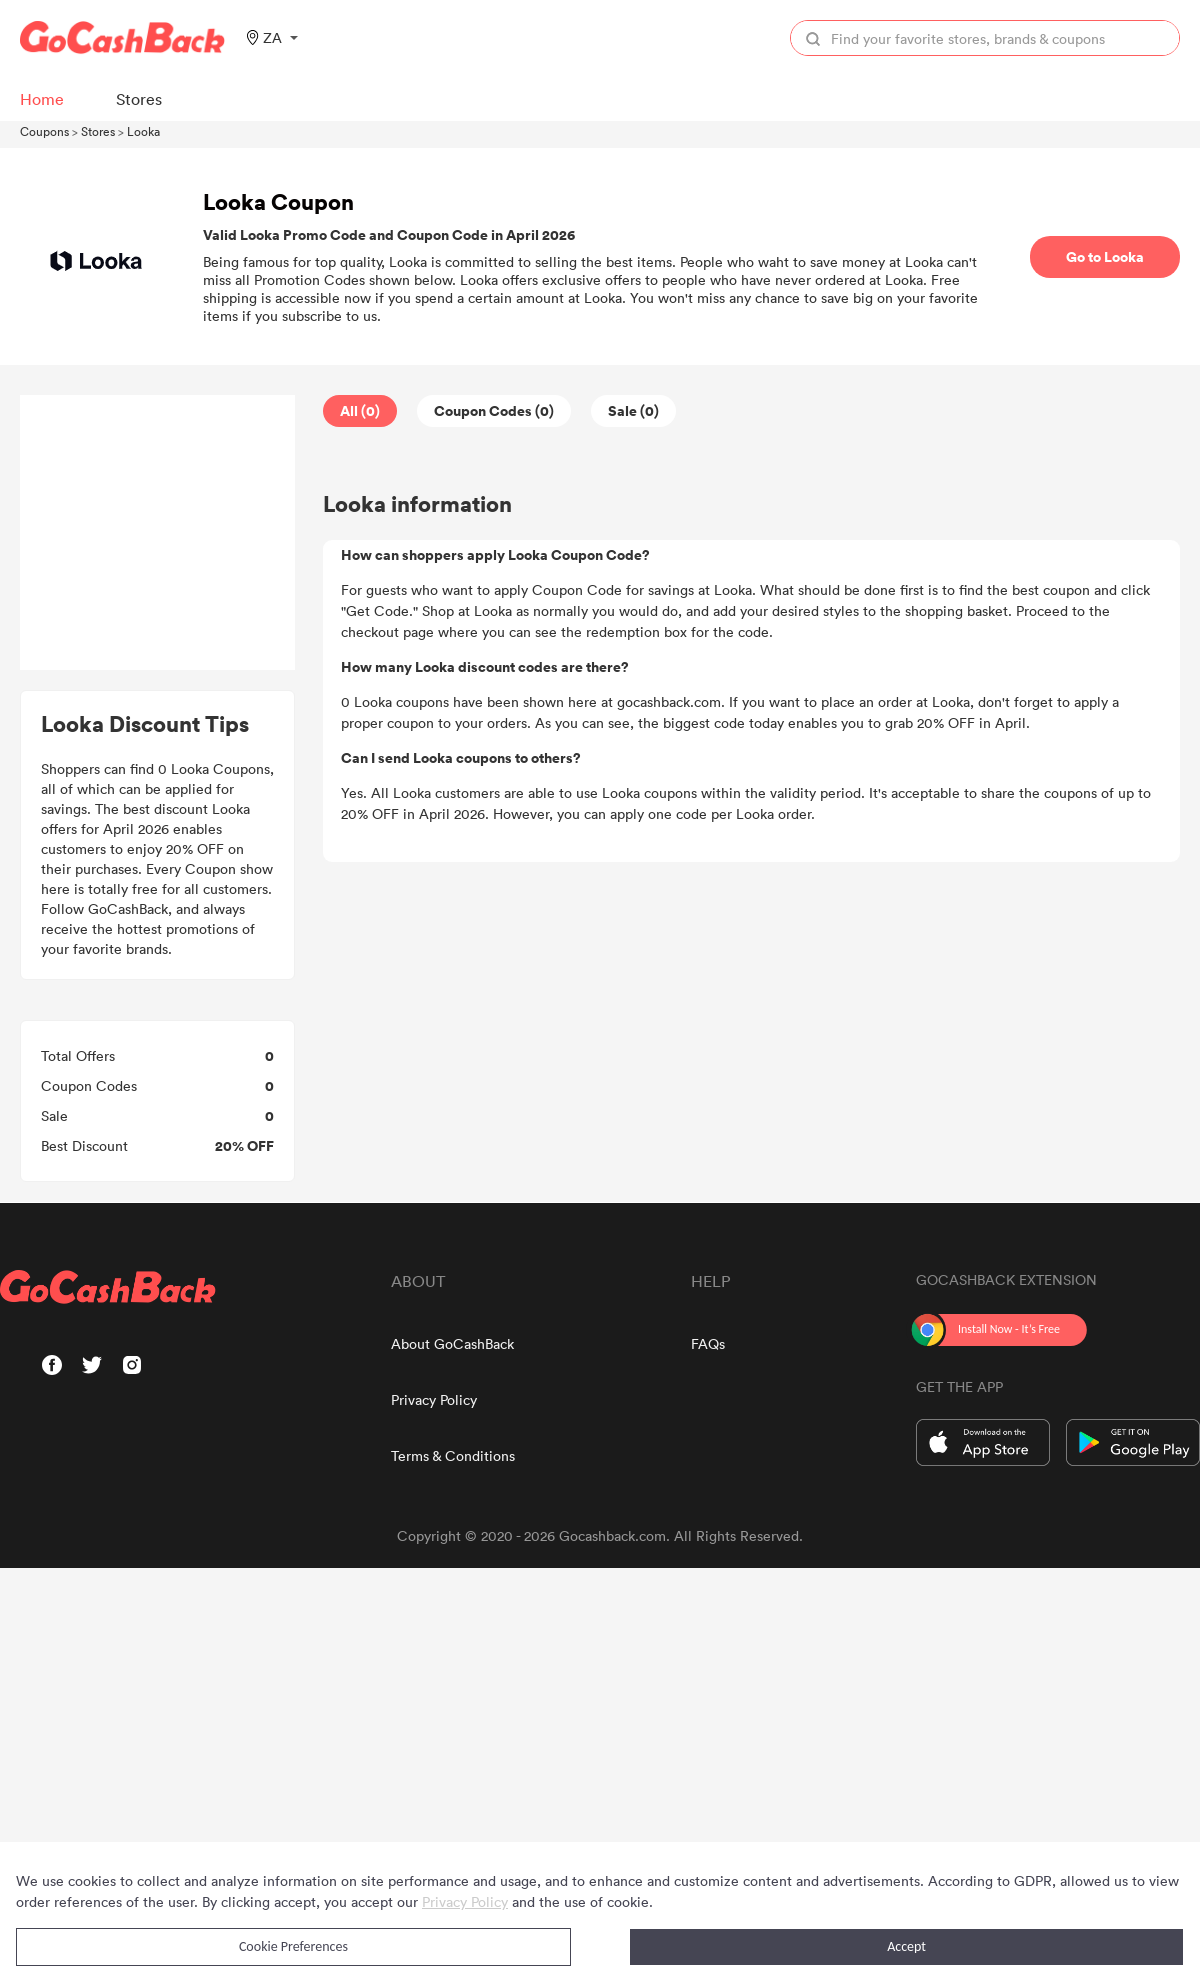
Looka (143, 131)
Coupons (44, 131)
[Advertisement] (158, 533)
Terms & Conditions (453, 1455)
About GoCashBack (452, 1343)
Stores (98, 131)
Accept (906, 1946)
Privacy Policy (434, 1399)
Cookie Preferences (293, 1946)
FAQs (708, 1343)
